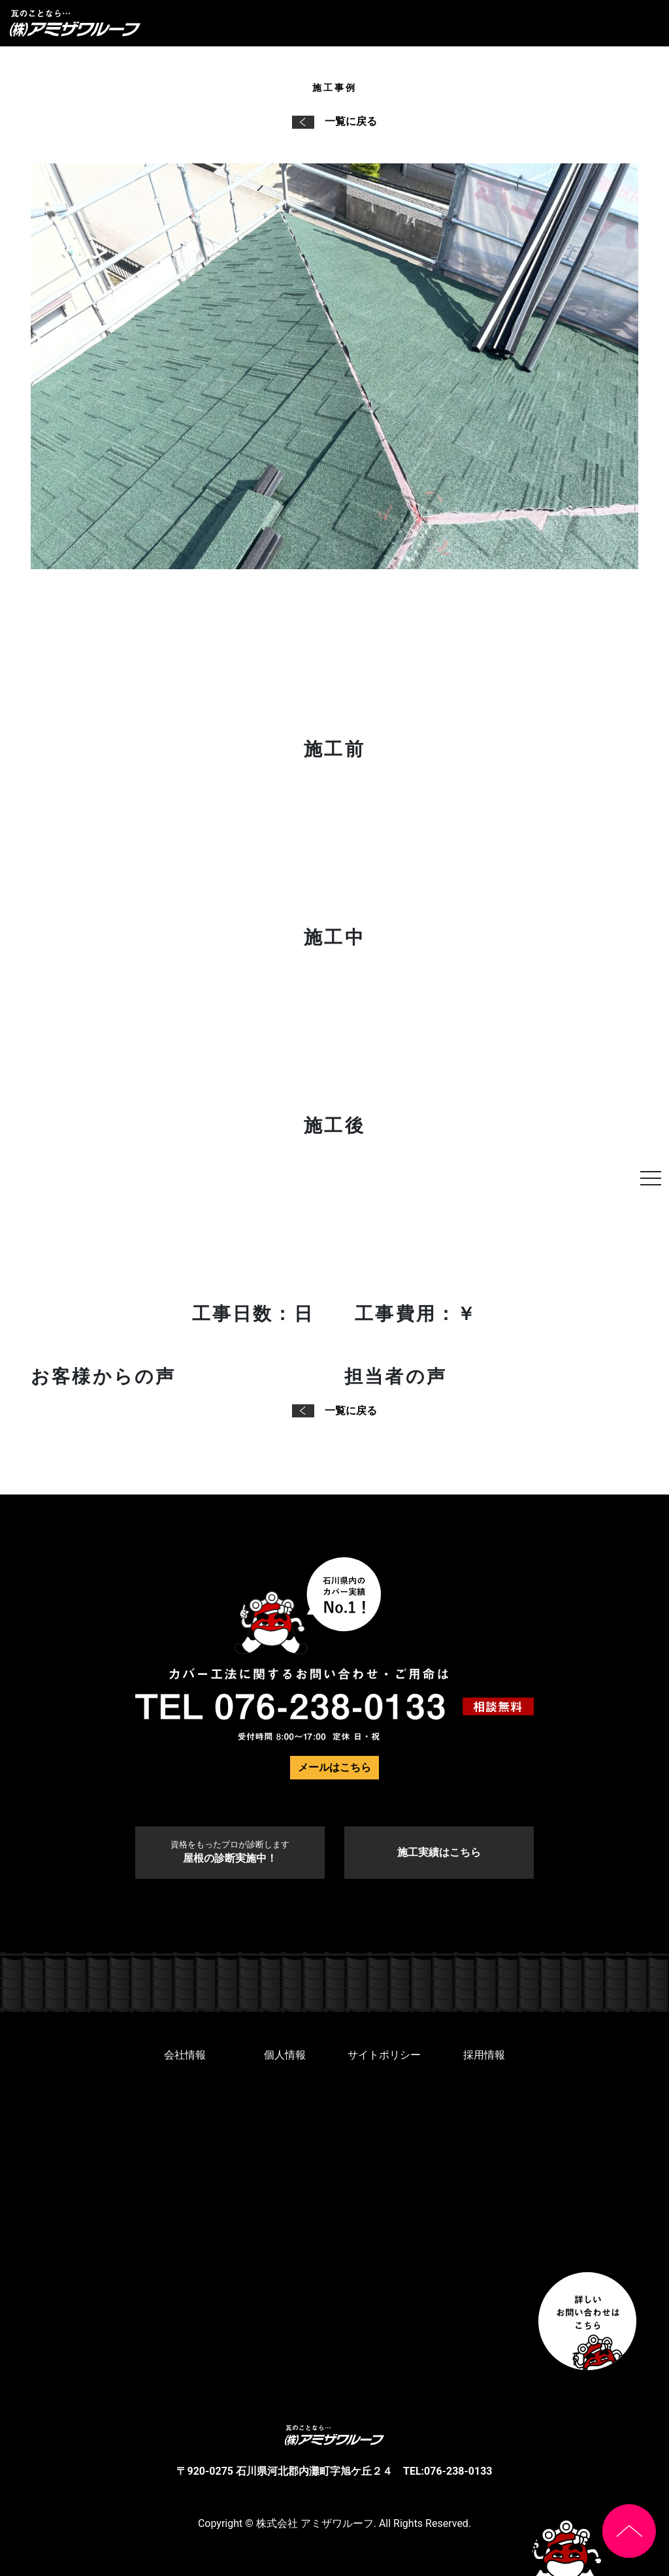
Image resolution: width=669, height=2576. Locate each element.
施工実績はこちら (439, 1852)
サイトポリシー (384, 2055)
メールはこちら (334, 1767)
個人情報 (285, 2055)
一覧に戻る (334, 121)
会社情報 (185, 2055)
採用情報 (484, 2055)
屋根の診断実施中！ (230, 1852)
